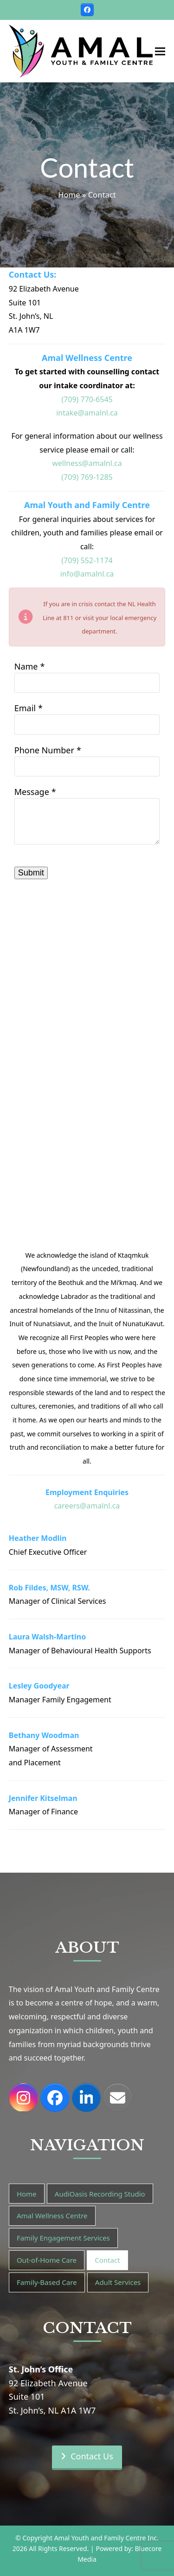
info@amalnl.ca (87, 574)
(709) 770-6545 (86, 399)
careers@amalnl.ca (87, 1506)
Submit (31, 872)
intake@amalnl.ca (87, 413)
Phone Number (44, 750)
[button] (160, 51)
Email (25, 708)
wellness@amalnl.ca (87, 463)
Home (69, 194)
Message (31, 791)
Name (26, 666)
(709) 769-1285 (86, 477)
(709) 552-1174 (86, 560)
